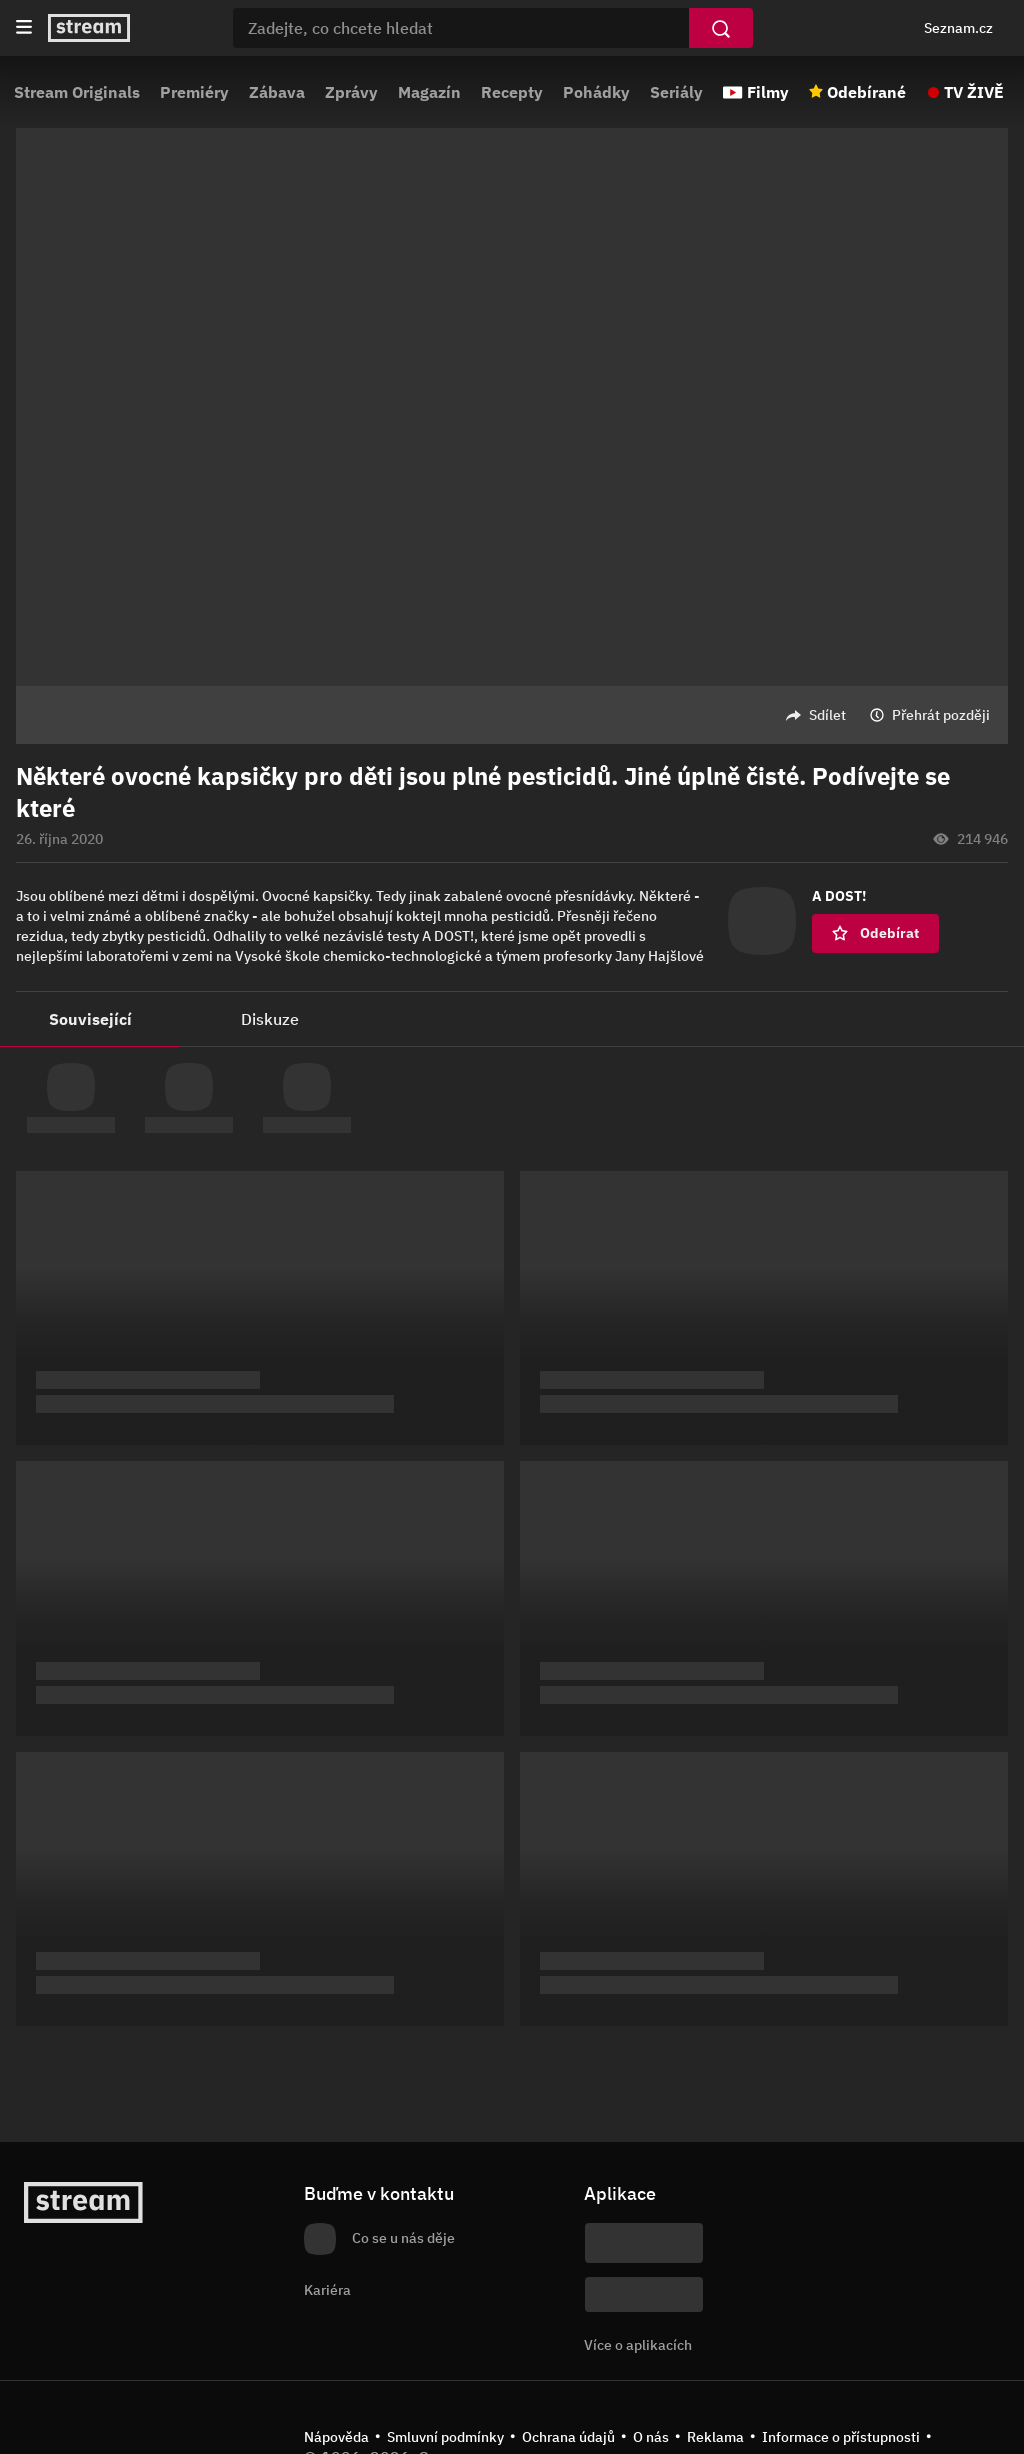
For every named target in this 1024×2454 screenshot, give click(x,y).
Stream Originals (77, 92)
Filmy (768, 92)
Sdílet (827, 715)
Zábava (277, 92)
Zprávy (351, 92)
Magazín (429, 92)
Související (90, 1019)
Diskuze (270, 1019)
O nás (651, 2437)
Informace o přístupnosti (841, 2437)
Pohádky (596, 92)
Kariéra (327, 2290)
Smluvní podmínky (445, 2437)
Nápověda (336, 2437)
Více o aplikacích (638, 2345)
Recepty (512, 92)
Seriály (676, 92)
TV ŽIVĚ (974, 92)
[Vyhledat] (721, 28)
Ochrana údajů (568, 2437)
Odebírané (866, 92)
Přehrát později (941, 715)
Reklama (715, 2437)
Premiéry (194, 92)
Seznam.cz (958, 28)
